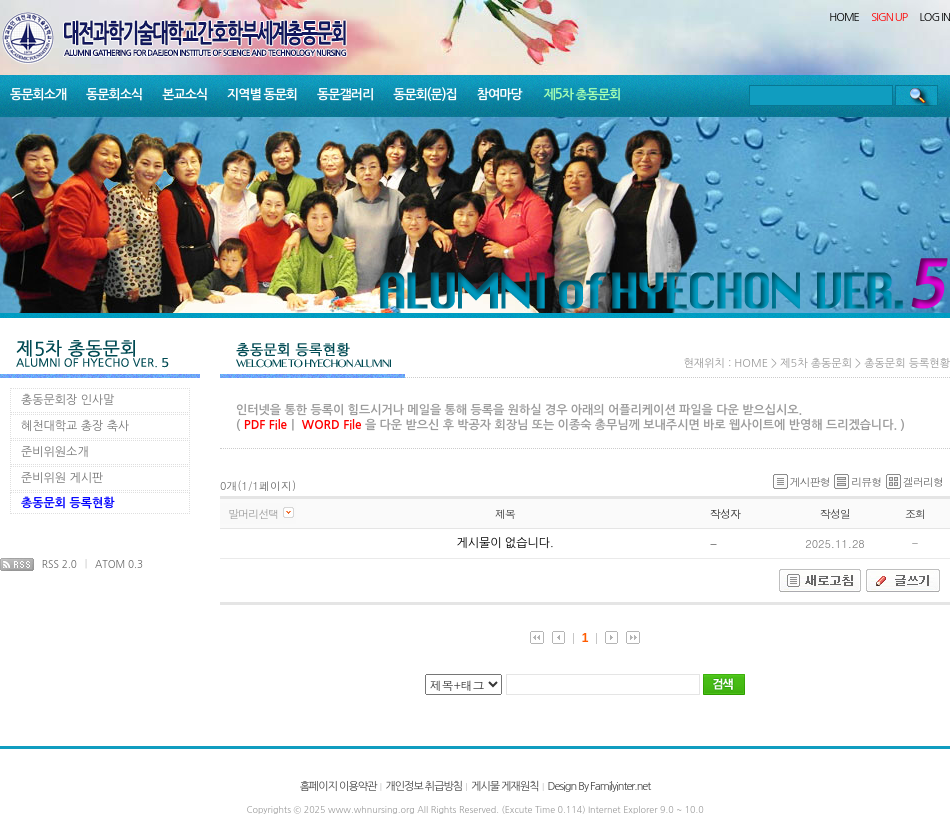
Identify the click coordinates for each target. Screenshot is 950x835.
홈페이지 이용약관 (338, 786)
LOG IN (935, 17)
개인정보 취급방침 (423, 786)
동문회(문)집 (425, 94)
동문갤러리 (345, 94)
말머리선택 (253, 513)
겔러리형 (914, 481)
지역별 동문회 (262, 94)
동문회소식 (114, 94)
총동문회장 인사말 (68, 400)
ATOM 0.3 (119, 564)
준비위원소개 (55, 452)
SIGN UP (889, 17)
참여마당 (499, 94)
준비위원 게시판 (62, 478)
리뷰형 (857, 481)
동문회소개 (38, 94)
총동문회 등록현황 (68, 503)
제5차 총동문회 (582, 94)
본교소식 (184, 94)
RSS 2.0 (59, 564)
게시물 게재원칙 (504, 786)
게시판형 (801, 481)
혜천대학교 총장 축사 (75, 426)
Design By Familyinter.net (599, 786)
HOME (844, 17)
